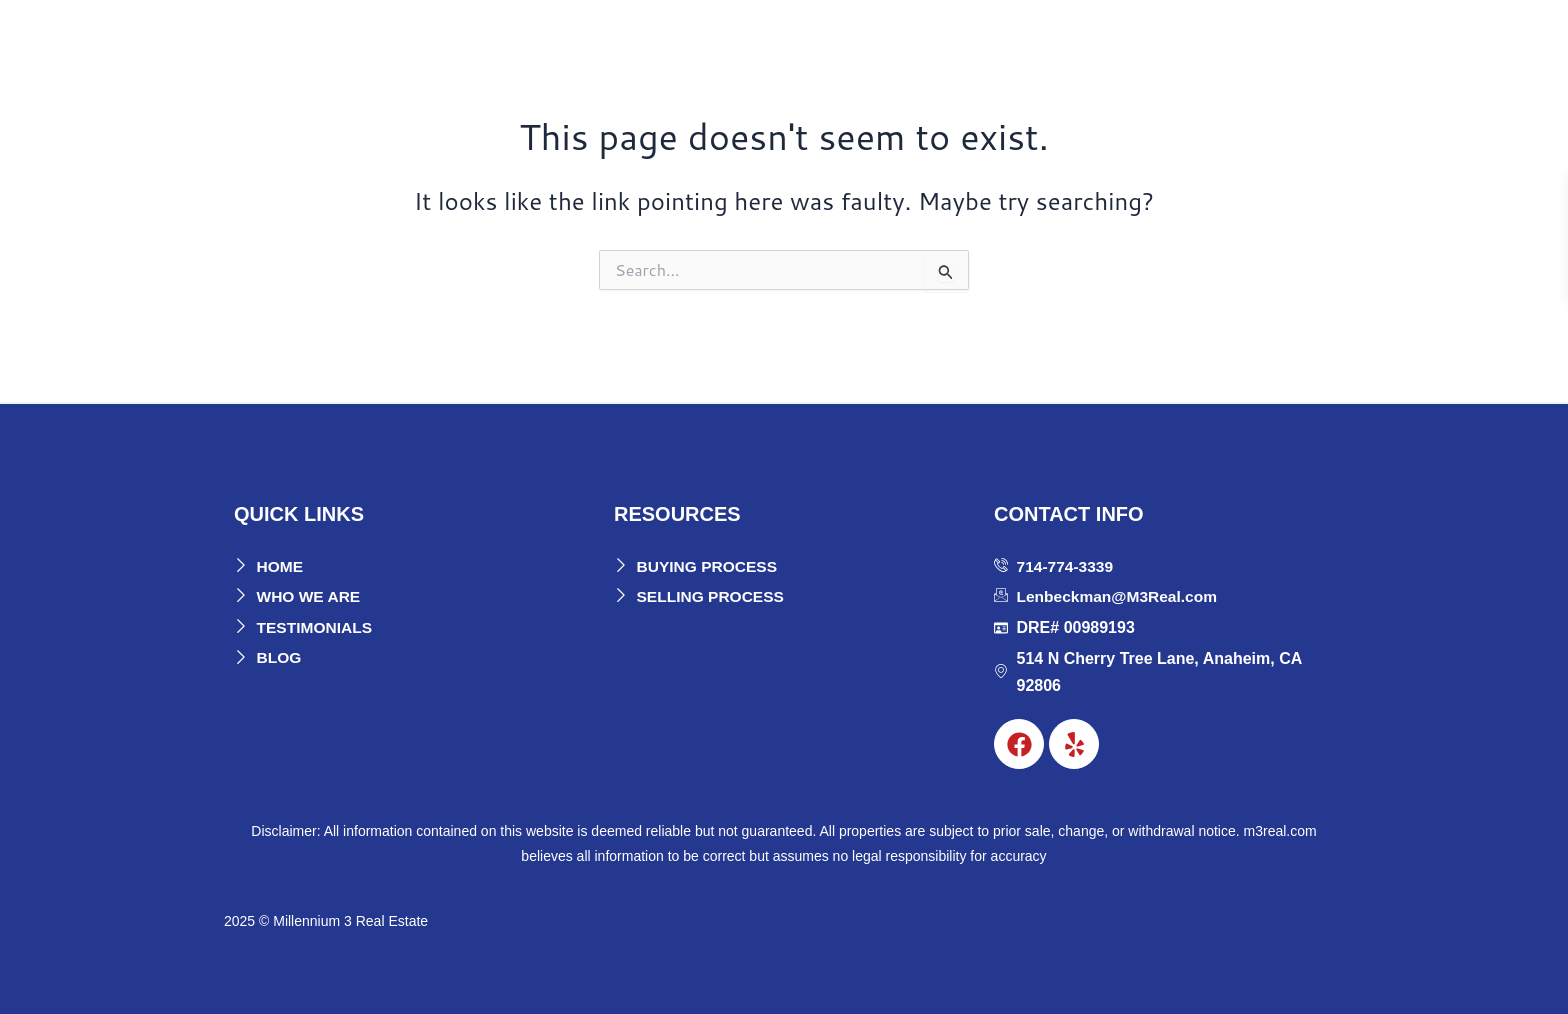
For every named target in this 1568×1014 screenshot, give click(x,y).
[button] (934, 42)
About (929, 42)
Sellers (1121, 42)
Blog (1212, 42)
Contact (1295, 42)
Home (854, 42)
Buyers (1022, 42)
